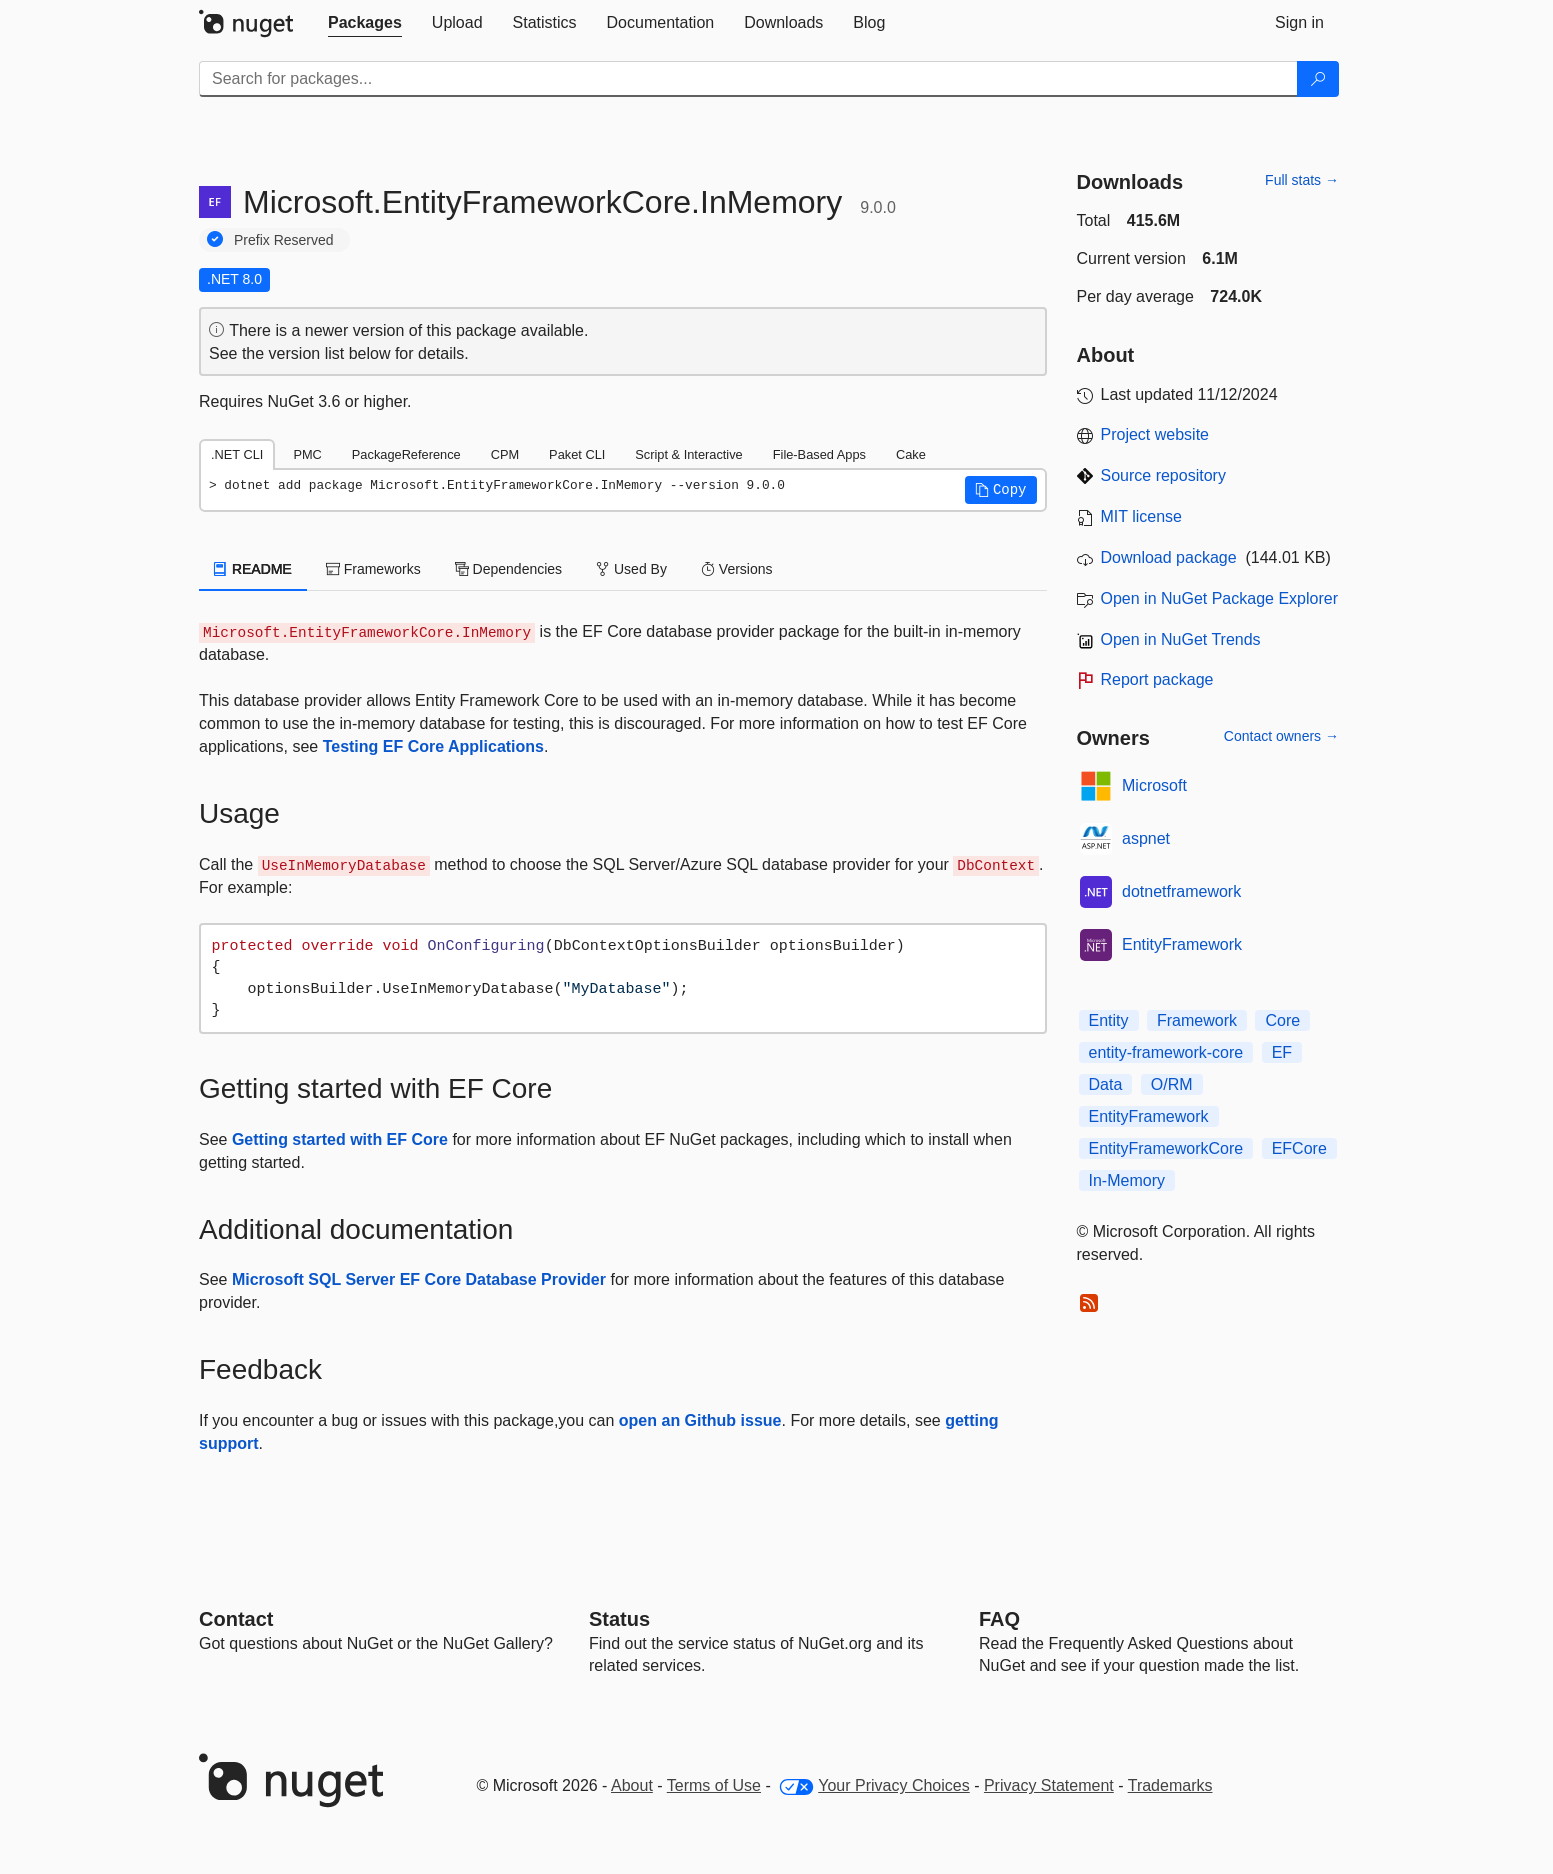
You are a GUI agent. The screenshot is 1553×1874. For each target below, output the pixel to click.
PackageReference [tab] (406, 454)
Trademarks (1170, 1785)
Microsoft (1154, 785)
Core (1282, 1020)
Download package (1169, 557)
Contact (236, 1619)
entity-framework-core (1166, 1052)
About (632, 1785)
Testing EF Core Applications (433, 746)
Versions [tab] (737, 569)
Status (619, 1619)
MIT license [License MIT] (1142, 516)
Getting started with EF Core (340, 1139)
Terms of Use (714, 1785)
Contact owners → (1281, 736)
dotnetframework (1181, 891)
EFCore (1299, 1148)
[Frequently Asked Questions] (999, 1619)
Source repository (1163, 475)
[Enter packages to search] (748, 79)
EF (1282, 1052)
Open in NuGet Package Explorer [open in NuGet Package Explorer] (1219, 598)
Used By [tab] (631, 569)
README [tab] (253, 569)
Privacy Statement (1049, 1785)
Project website (1155, 434)
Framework (1197, 1020)
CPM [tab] (505, 454)
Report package (1157, 679)
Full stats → (1302, 180)
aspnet (1146, 838)
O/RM (1172, 1084)
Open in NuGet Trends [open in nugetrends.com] (1181, 639)
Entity (1109, 1020)
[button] (1001, 490)
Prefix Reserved (284, 240)
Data (1106, 1084)
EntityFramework (1182, 944)
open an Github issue (700, 1420)
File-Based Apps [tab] (819, 454)
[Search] (1318, 79)
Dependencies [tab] (508, 569)
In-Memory (1127, 1180)
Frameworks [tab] (373, 569)
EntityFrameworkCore (1166, 1148)
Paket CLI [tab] (577, 454)
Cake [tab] (911, 454)
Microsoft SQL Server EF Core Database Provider (419, 1279)
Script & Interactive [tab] (688, 454)
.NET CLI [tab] (237, 454)
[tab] (365, 23)
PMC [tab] (307, 454)
